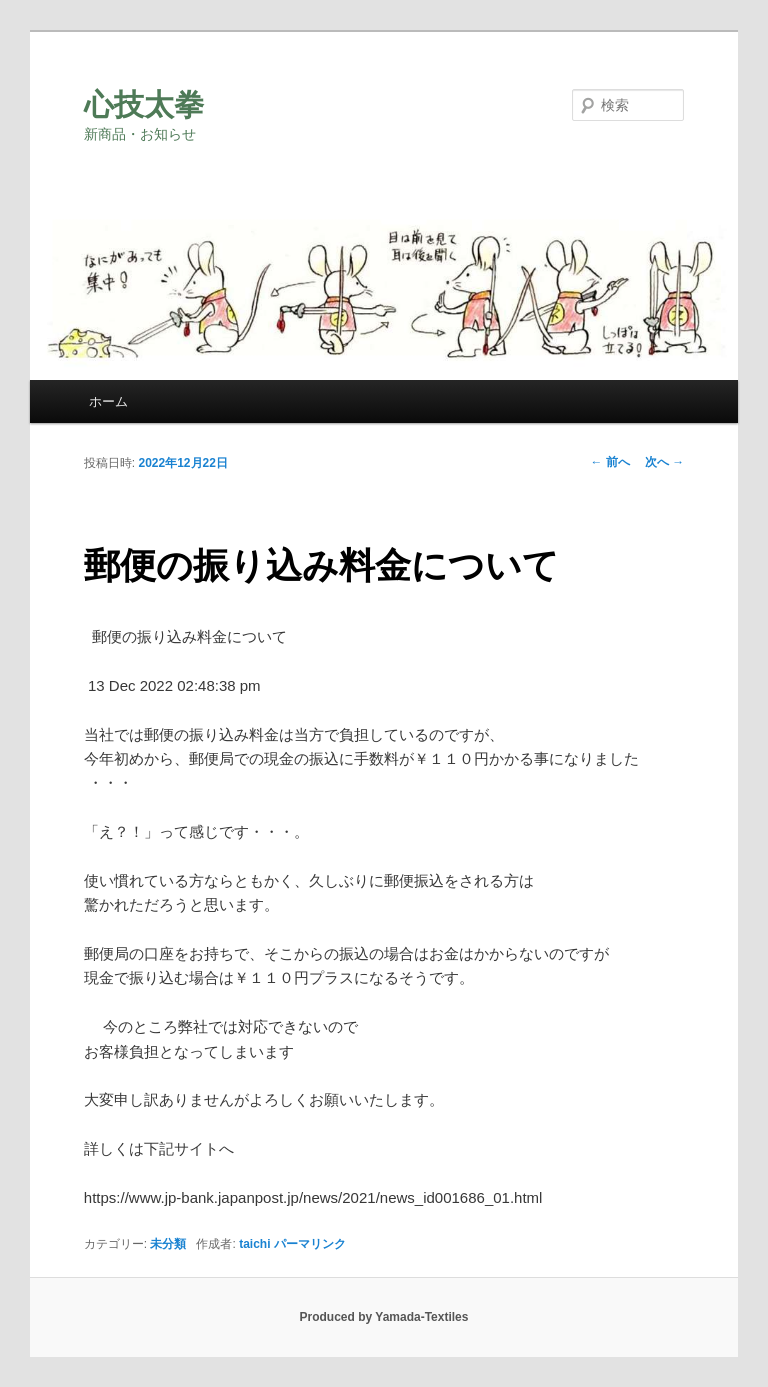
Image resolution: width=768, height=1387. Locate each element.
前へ (610, 462)
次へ (664, 462)
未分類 (168, 1244)
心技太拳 (144, 104)
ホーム (108, 401)
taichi (254, 1244)
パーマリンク (310, 1244)
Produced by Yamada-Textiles (384, 1317)
